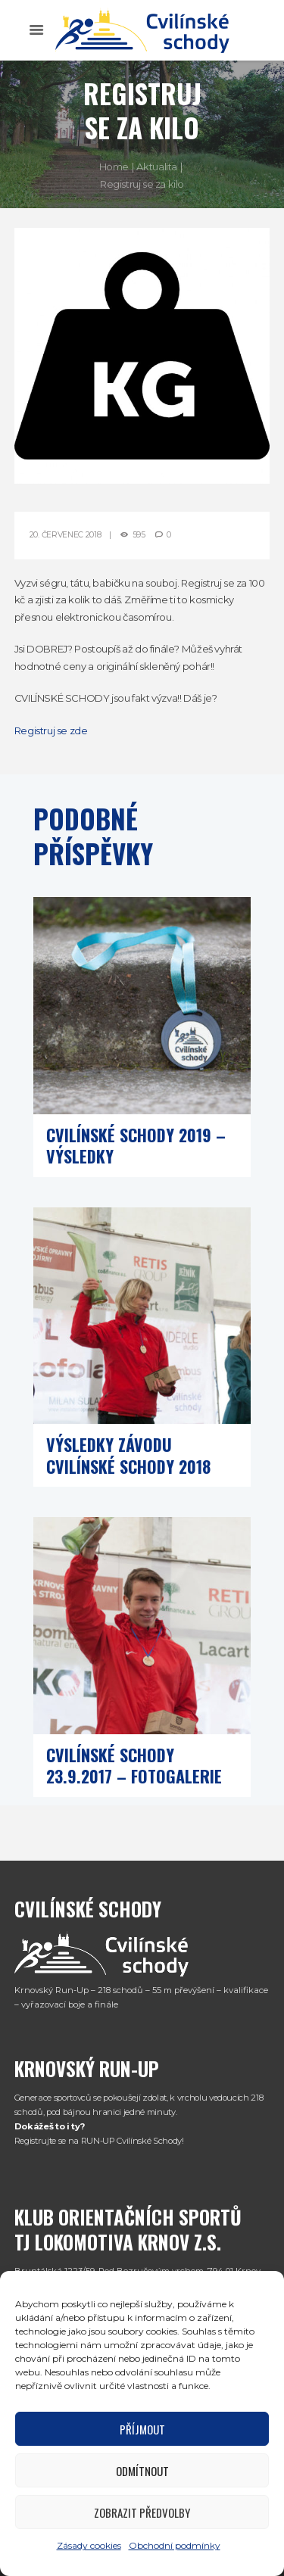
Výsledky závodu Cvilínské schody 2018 (128, 1455)
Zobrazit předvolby (142, 2512)
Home (114, 166)
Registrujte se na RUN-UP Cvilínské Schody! (99, 2140)
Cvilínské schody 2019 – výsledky (136, 1146)
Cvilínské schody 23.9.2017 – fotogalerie (134, 1766)
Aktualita (156, 166)
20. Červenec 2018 (65, 535)
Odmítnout (142, 2470)
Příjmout (142, 2429)
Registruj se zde (51, 730)
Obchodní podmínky (174, 2545)
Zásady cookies (89, 2545)
